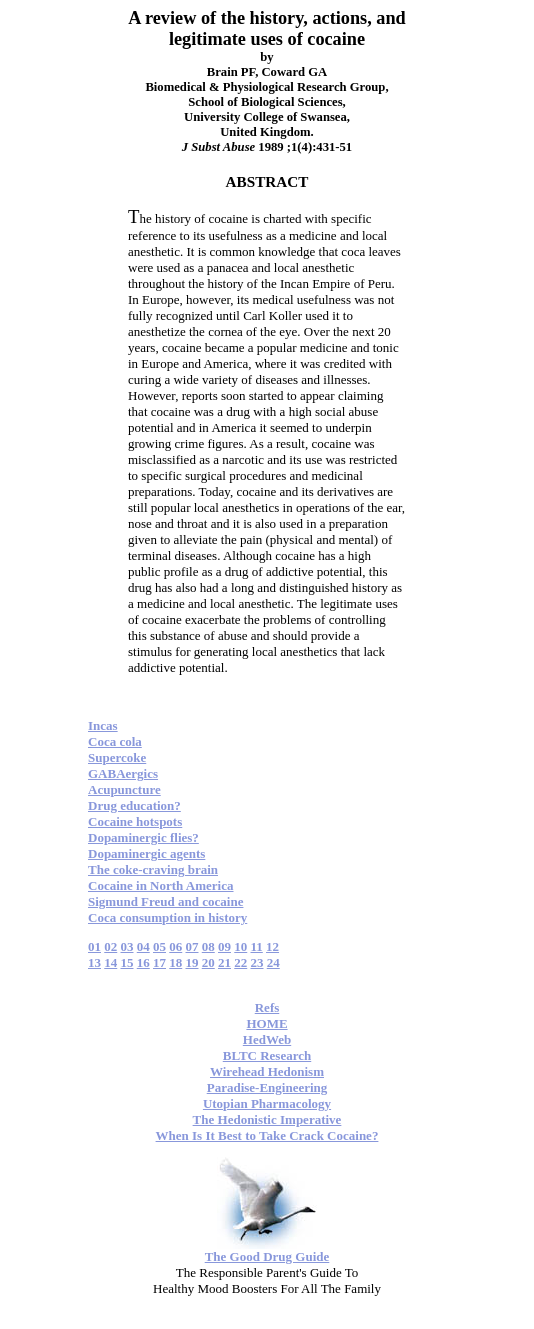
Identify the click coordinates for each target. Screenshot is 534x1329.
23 (257, 962)
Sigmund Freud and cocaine (165, 901)
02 (110, 946)
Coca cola (115, 741)
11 (257, 946)
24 (273, 962)
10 (240, 946)
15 (127, 962)
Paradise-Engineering (267, 1087)
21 (224, 962)
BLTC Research (267, 1055)
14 (110, 962)
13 (94, 962)
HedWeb (267, 1039)
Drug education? (134, 805)
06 (175, 946)
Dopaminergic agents (146, 853)
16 (143, 962)
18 (175, 962)
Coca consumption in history (167, 917)
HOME (266, 1023)
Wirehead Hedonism (267, 1071)
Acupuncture (124, 789)
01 (94, 946)
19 (192, 962)
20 (208, 962)
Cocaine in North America (161, 885)
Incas (103, 725)
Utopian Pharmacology (267, 1103)
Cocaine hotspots (135, 821)
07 (192, 946)
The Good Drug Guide (267, 1256)
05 (159, 946)
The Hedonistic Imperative (267, 1119)
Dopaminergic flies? (143, 837)
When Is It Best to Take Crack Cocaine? (267, 1135)
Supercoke (117, 757)
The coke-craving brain (153, 869)
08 (208, 946)
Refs (267, 1007)
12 (272, 946)
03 (127, 946)
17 (159, 962)
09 (224, 946)
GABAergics (123, 773)
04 (143, 946)
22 (240, 962)
